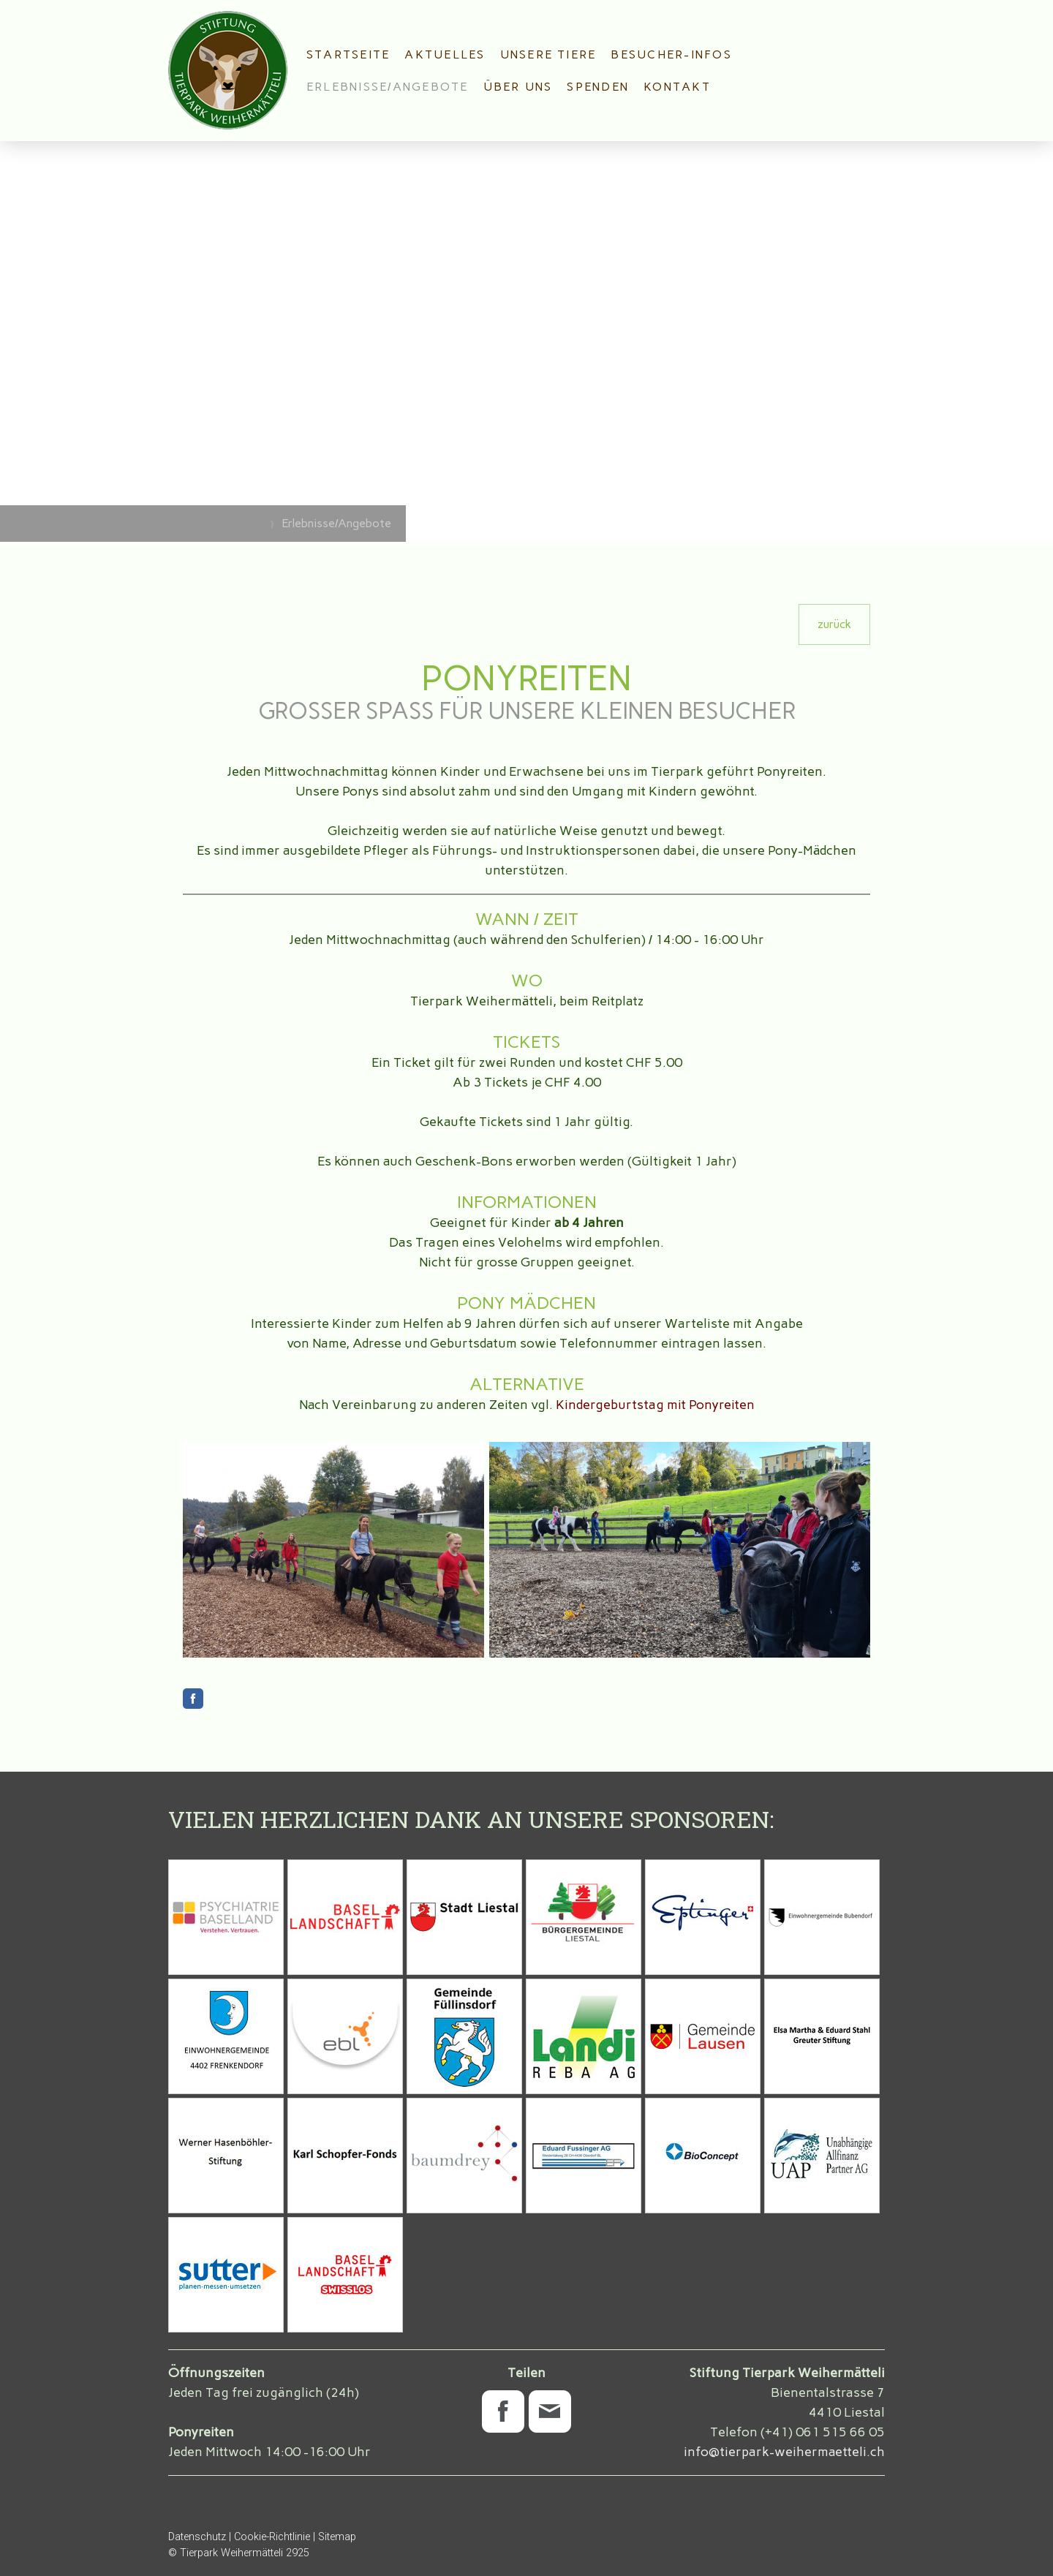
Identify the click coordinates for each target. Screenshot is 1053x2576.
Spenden (598, 87)
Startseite (348, 54)
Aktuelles (444, 54)
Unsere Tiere (548, 54)
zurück (834, 624)
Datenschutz (197, 2537)
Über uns (518, 87)
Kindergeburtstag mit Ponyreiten (655, 1405)
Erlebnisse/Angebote (387, 87)
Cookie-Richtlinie (272, 2537)
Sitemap (337, 2537)
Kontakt (677, 87)
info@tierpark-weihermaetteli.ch (784, 2452)
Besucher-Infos (671, 54)
